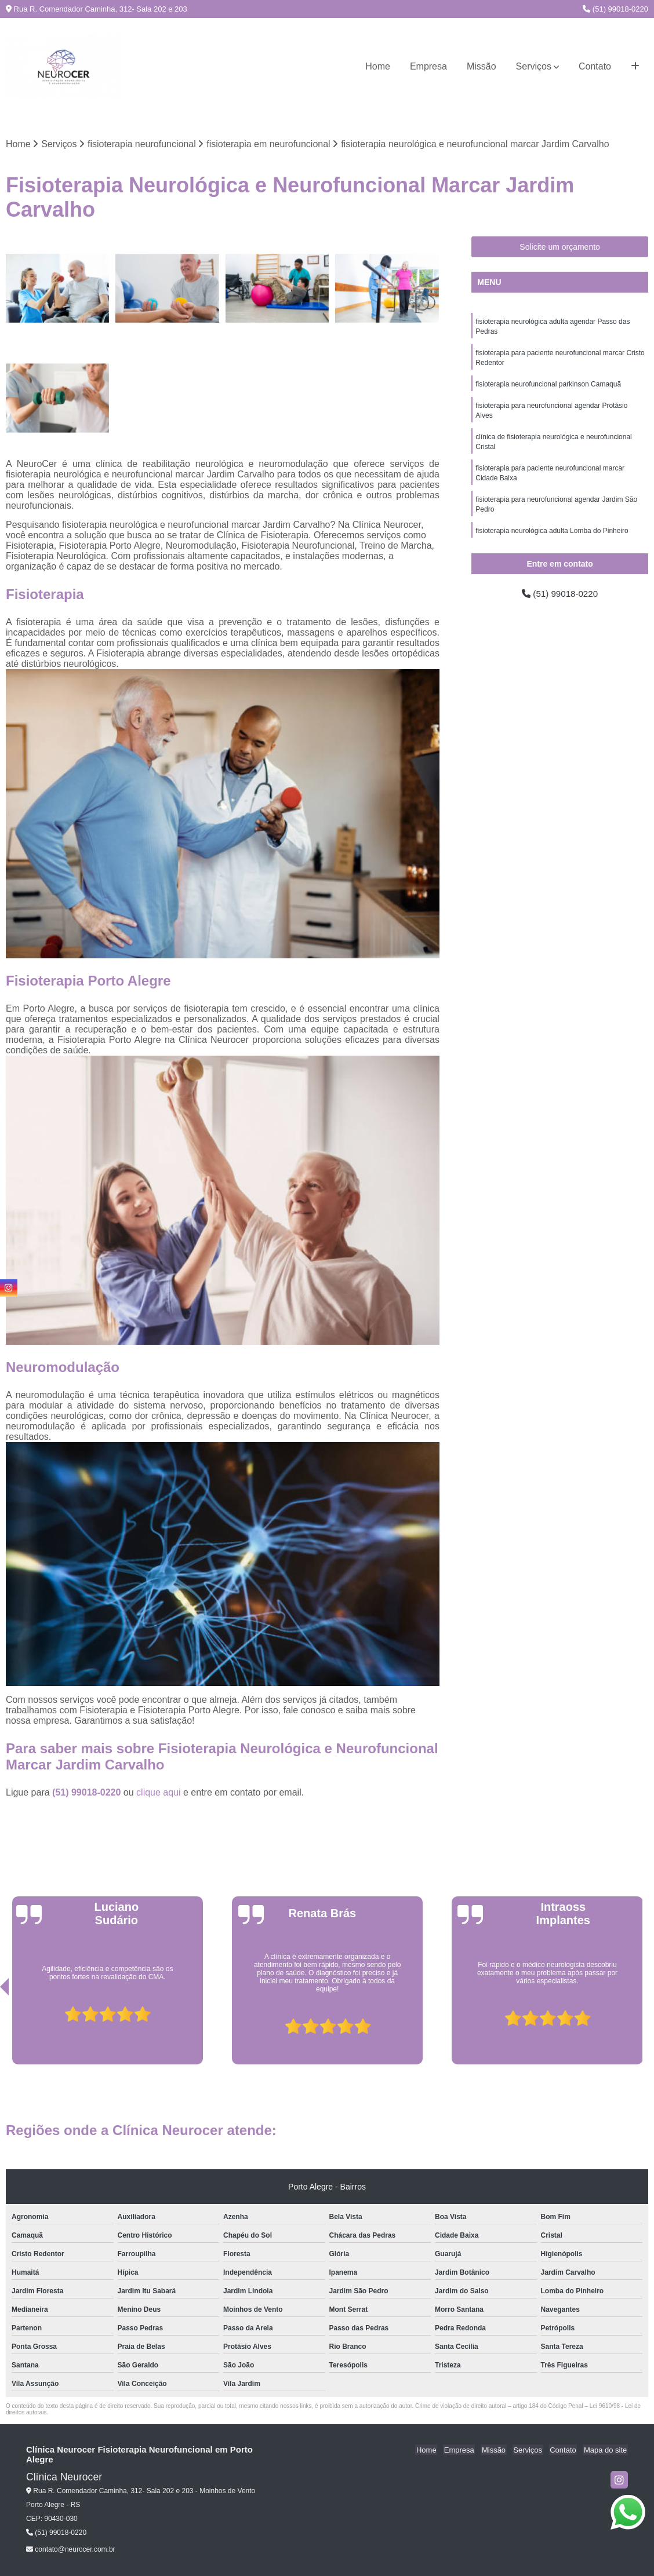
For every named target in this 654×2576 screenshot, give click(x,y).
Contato (595, 66)
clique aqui (158, 1792)
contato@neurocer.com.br (70, 2550)
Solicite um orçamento (559, 247)
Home (377, 66)
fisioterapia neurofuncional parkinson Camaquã (548, 387)
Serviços (533, 66)
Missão (481, 66)
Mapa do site (605, 2450)
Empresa (428, 66)
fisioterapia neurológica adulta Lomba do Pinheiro (551, 539)
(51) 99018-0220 (615, 9)
